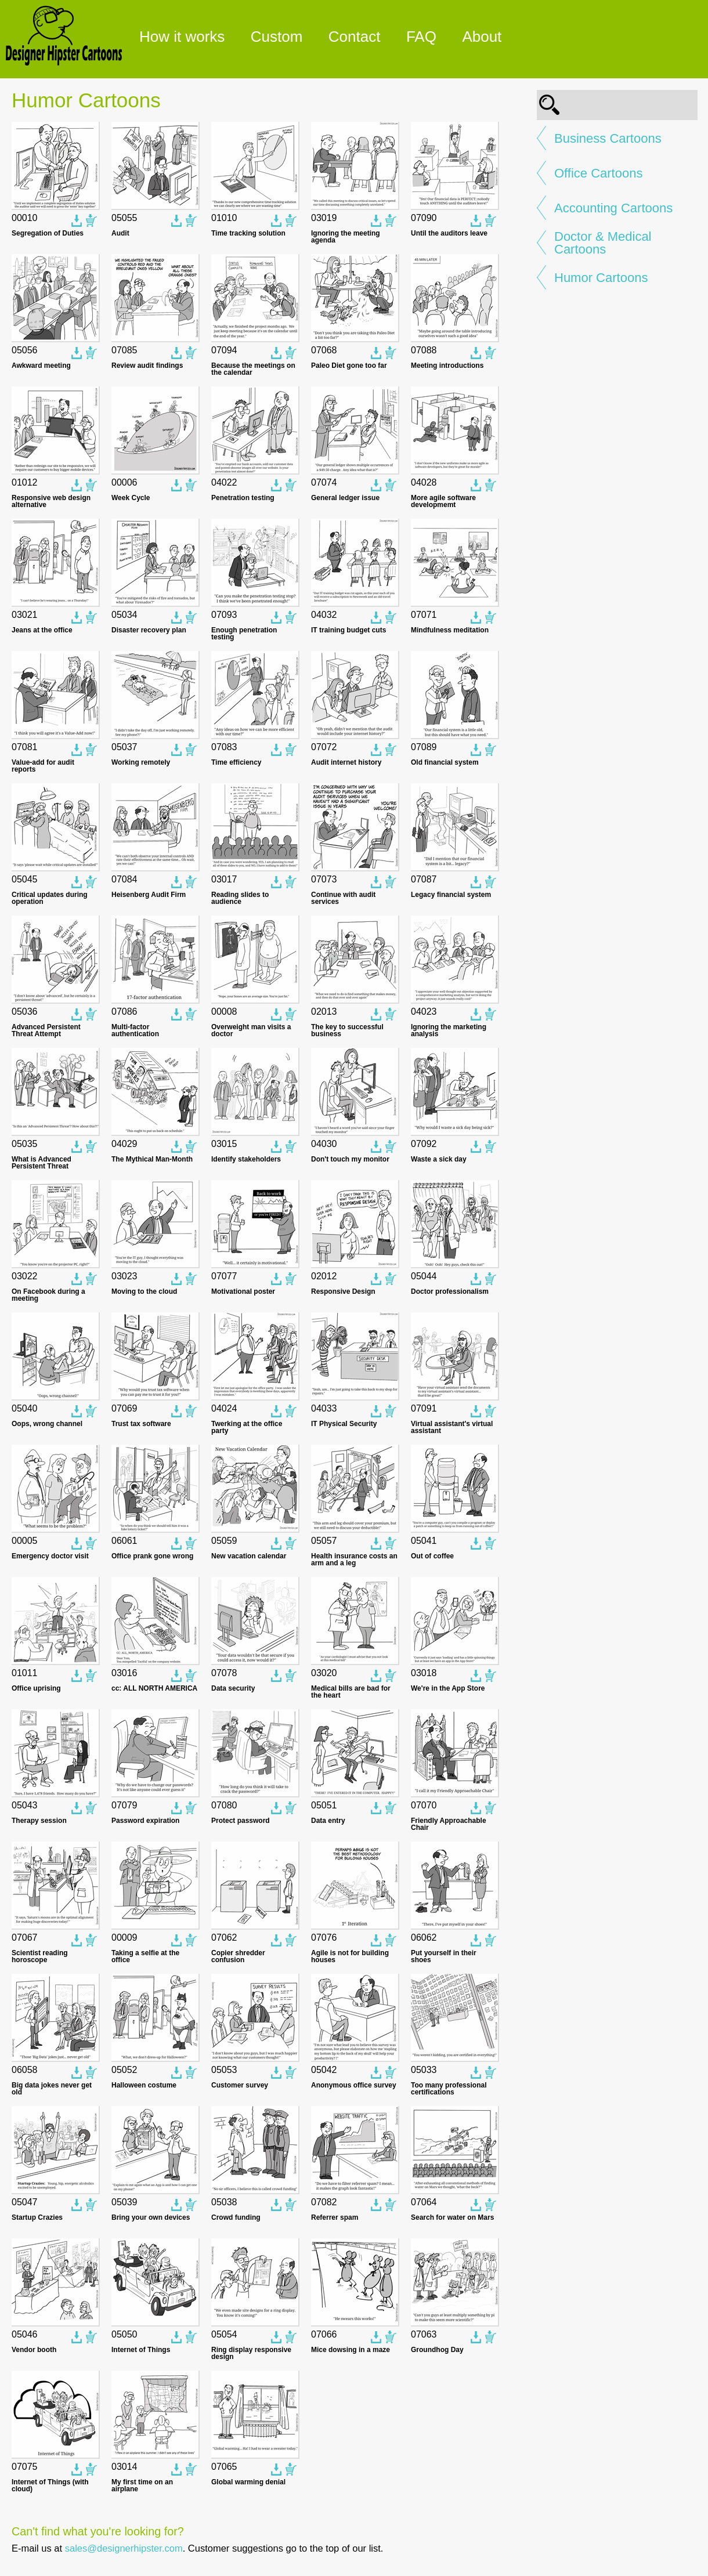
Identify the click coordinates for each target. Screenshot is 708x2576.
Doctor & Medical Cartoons (603, 243)
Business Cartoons (608, 138)
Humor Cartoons (601, 278)
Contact (354, 36)
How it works (182, 36)
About (481, 36)
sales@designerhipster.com (124, 2548)
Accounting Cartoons (613, 208)
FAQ (421, 36)
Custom (277, 36)
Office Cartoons (598, 173)
